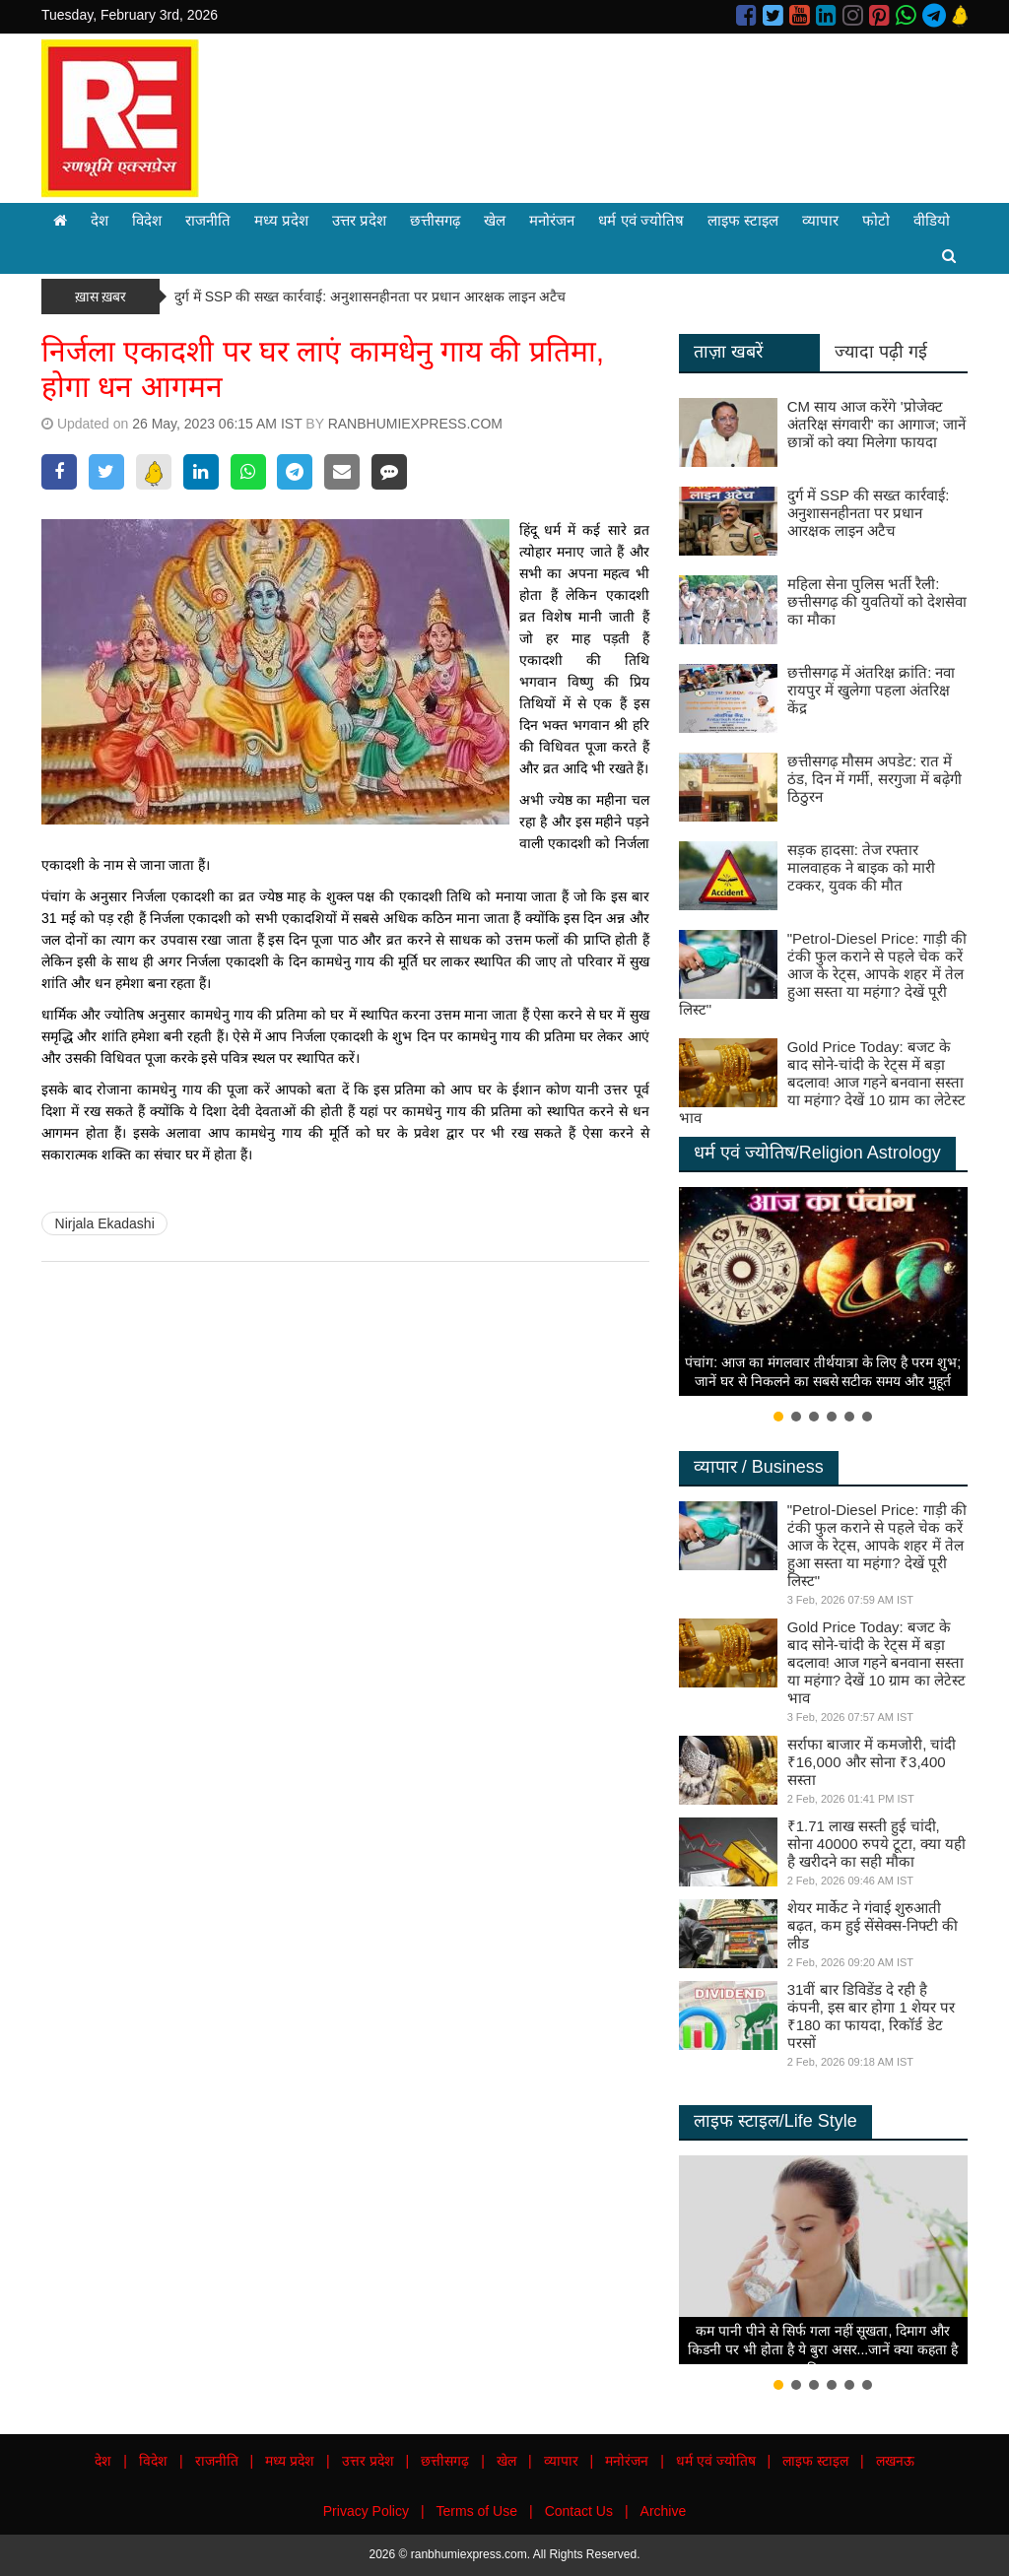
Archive (663, 2511)
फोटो (876, 220)
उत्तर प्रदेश (359, 220)
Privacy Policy (366, 2511)
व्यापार (820, 220)
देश (99, 220)
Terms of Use (477, 2511)
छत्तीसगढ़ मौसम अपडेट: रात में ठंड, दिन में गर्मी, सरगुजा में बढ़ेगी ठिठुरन (874, 779)
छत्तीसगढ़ (435, 220)
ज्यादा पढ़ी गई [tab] (881, 352)
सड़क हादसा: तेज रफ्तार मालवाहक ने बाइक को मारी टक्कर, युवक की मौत (861, 867)
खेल (494, 220)
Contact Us (579, 2511)
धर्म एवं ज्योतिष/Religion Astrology (817, 1152)
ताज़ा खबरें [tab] (728, 352)
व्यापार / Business (759, 1467)
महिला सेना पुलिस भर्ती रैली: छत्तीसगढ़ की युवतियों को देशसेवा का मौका (877, 601)
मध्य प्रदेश (281, 220)
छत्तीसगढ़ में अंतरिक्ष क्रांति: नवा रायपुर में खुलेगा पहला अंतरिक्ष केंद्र (871, 690)
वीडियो (931, 220)
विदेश (147, 220)
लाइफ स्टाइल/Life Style (775, 2121)
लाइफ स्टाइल (742, 220)
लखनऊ (895, 2461)
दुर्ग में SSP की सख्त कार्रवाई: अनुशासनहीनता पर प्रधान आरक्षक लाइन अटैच (370, 296)
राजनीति (208, 220)
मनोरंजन (551, 220)
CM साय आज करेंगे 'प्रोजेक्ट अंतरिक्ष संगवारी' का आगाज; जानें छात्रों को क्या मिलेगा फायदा (877, 424)
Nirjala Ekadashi (105, 1223)
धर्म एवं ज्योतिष (640, 220)
